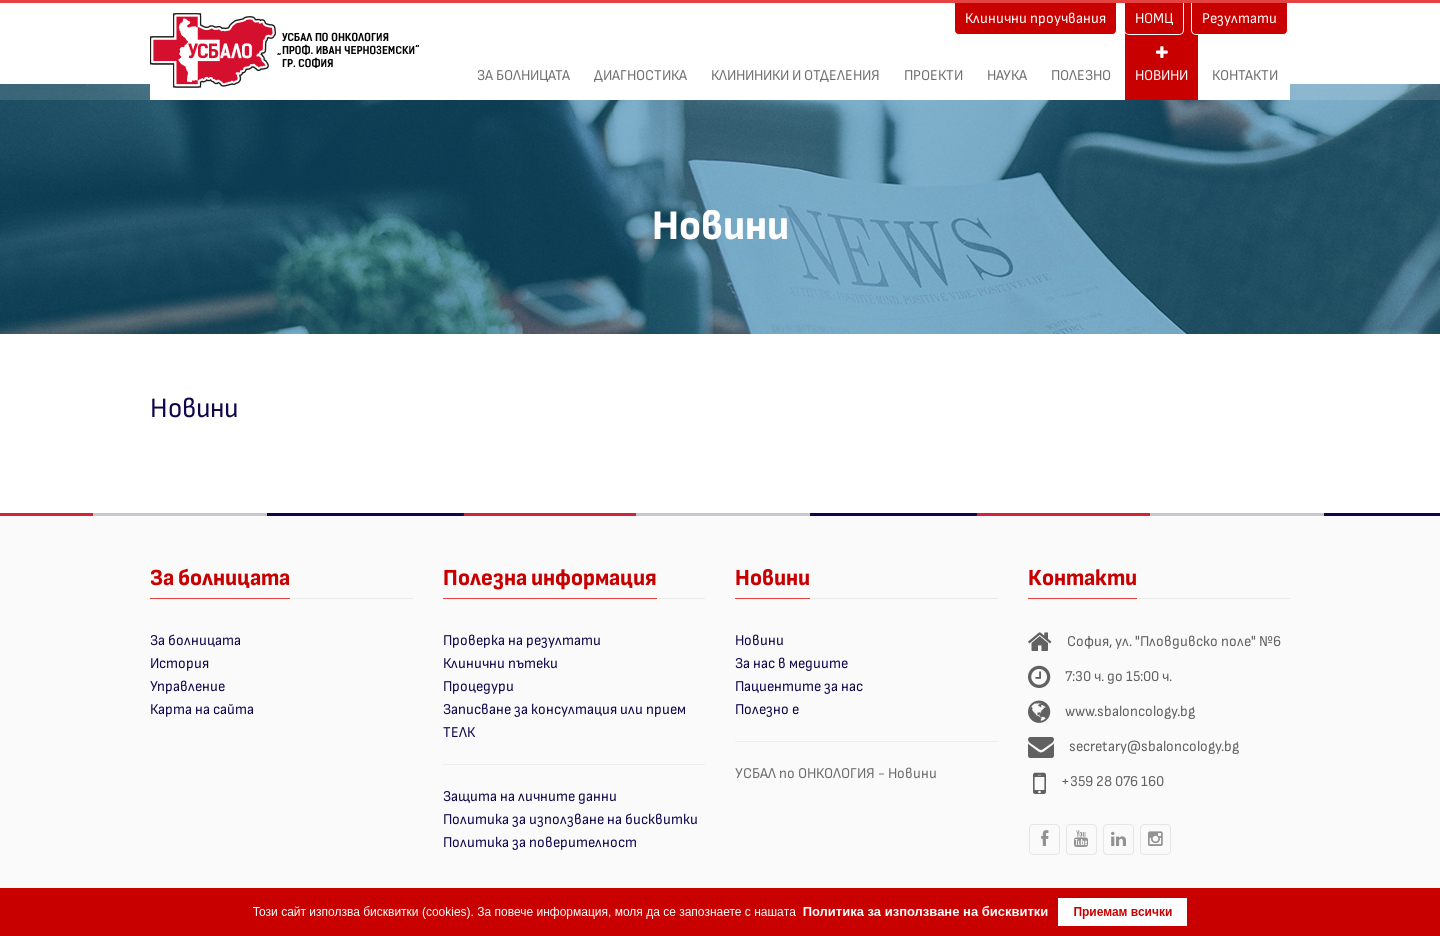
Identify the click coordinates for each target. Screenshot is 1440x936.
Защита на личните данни (530, 796)
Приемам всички (1122, 912)
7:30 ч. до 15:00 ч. (1118, 676)
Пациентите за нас (799, 686)
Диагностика (640, 65)
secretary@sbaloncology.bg (1154, 746)
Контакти (1245, 65)
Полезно (1081, 65)
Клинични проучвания (1035, 18)
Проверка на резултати (522, 640)
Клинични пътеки (500, 663)
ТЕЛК (459, 732)
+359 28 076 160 (1112, 781)
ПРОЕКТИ (933, 65)
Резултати (1239, 18)
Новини (1161, 65)
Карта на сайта (202, 709)
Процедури (478, 686)
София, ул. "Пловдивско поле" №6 (1174, 641)
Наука (1007, 65)
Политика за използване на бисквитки (570, 819)
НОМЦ (1154, 18)
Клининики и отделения (795, 65)
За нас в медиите (791, 663)
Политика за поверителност (540, 842)
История (179, 663)
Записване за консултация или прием (564, 709)
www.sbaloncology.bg (1130, 711)
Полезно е (767, 709)
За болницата (523, 65)
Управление (187, 686)
